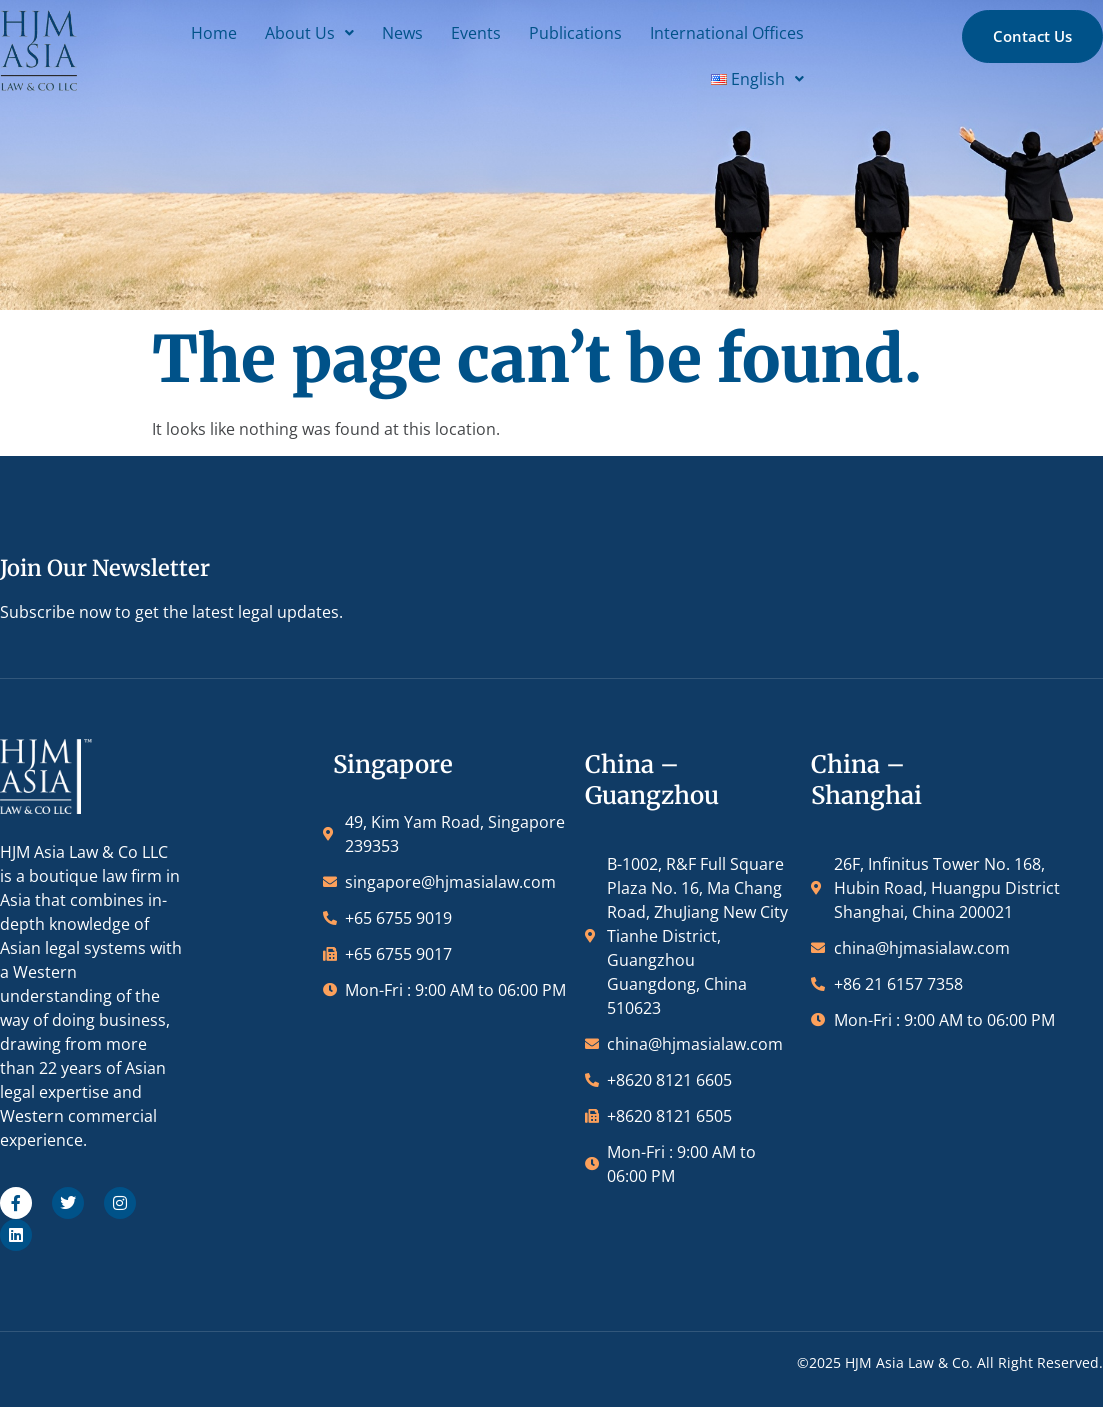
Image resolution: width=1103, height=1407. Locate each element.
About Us (318, 33)
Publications (584, 33)
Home (223, 33)
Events (485, 33)
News (411, 33)
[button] (318, 33)
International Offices (736, 33)
